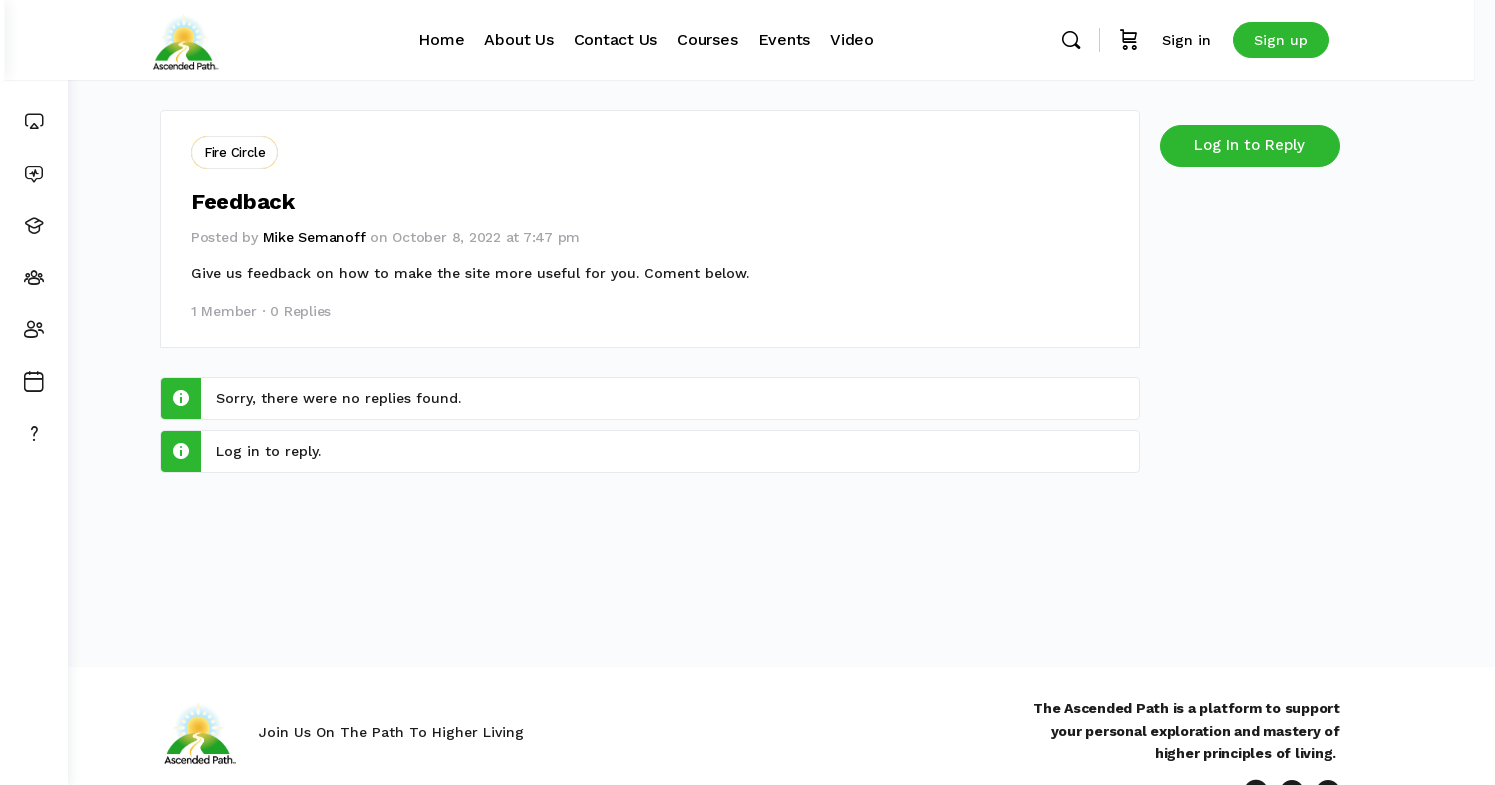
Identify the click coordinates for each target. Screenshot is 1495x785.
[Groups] (34, 278)
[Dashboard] (34, 122)
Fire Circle (266, 152)
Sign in (1229, 40)
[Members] (34, 330)
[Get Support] (34, 434)
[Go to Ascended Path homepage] (228, 38)
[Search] (1114, 40)
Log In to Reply (1281, 145)
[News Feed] (34, 174)
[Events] (34, 382)
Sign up (1324, 40)
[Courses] (34, 226)
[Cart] (1172, 40)
